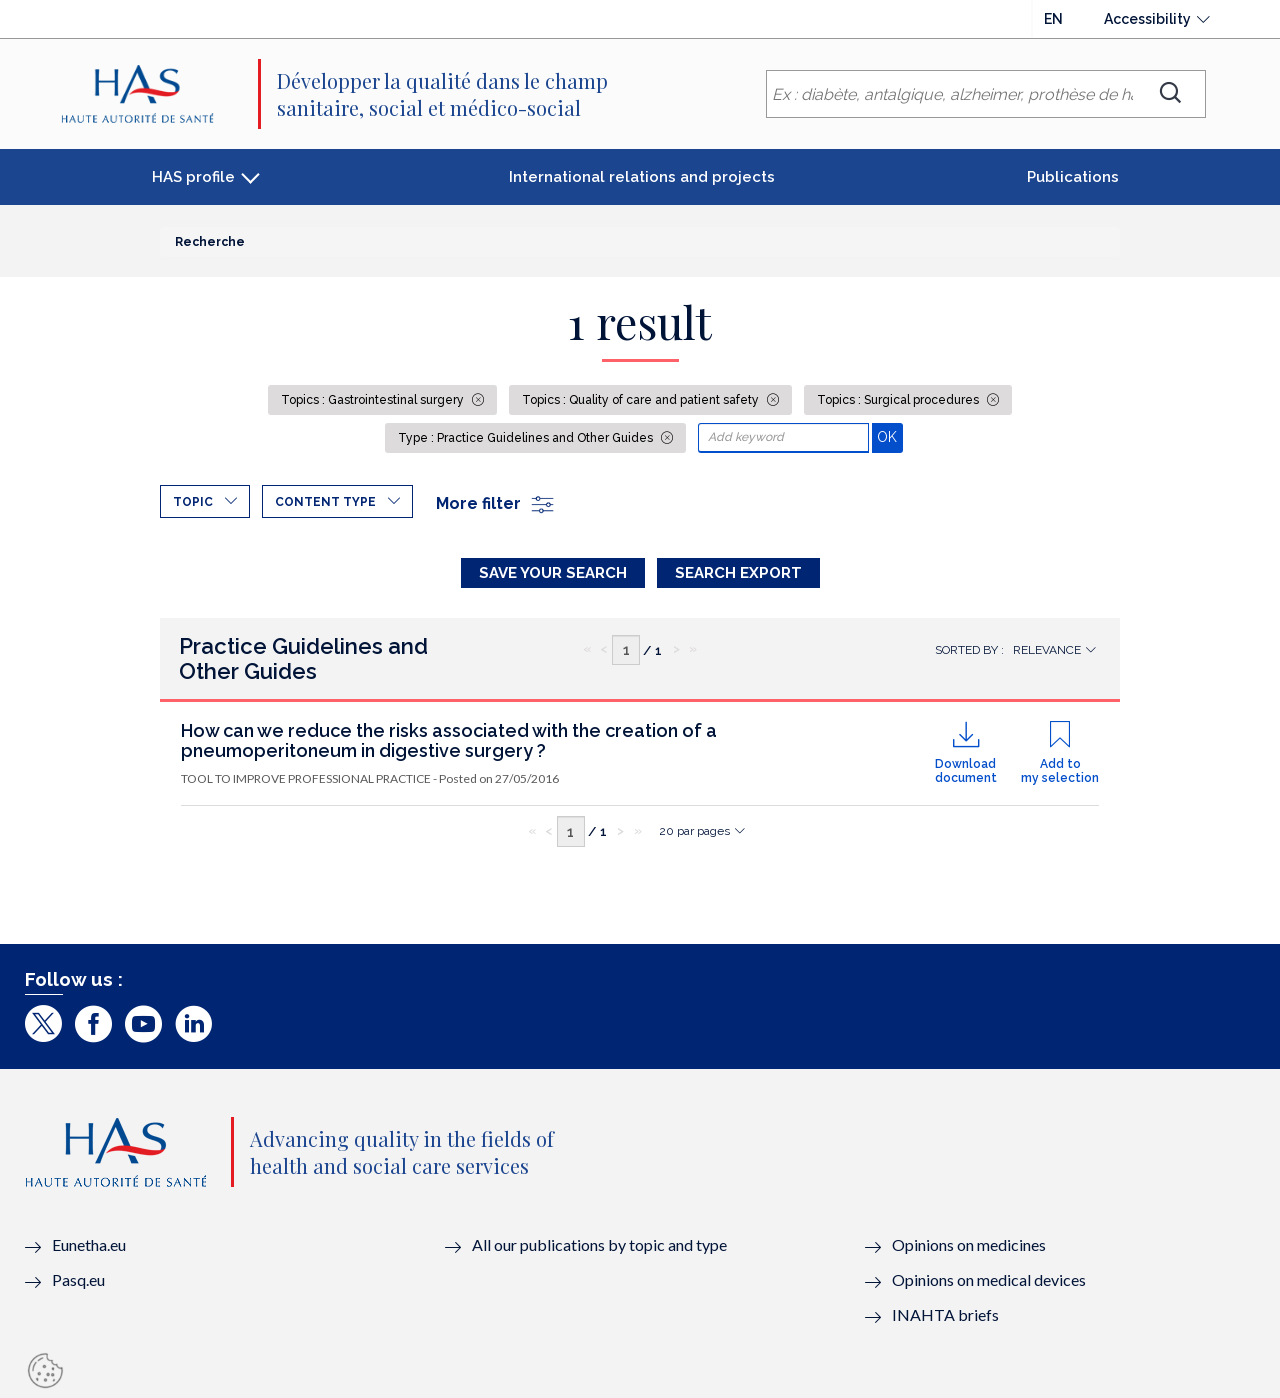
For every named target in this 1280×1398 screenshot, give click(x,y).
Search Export (738, 573)
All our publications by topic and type (599, 1244)
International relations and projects (642, 177)
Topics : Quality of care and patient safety (642, 400)
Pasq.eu (78, 1279)
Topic (193, 502)
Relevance (1047, 650)
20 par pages (694, 831)
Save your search (553, 573)
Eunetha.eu (89, 1244)
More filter (496, 503)
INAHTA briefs (945, 1314)
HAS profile (193, 177)
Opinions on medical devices (989, 1279)
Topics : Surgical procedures (899, 400)
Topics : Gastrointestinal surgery (374, 400)
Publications (1073, 177)
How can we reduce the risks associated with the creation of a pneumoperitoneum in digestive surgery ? (449, 740)
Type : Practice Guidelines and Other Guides (527, 438)
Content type (325, 502)
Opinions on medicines (969, 1244)
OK (889, 436)
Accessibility (1147, 19)
